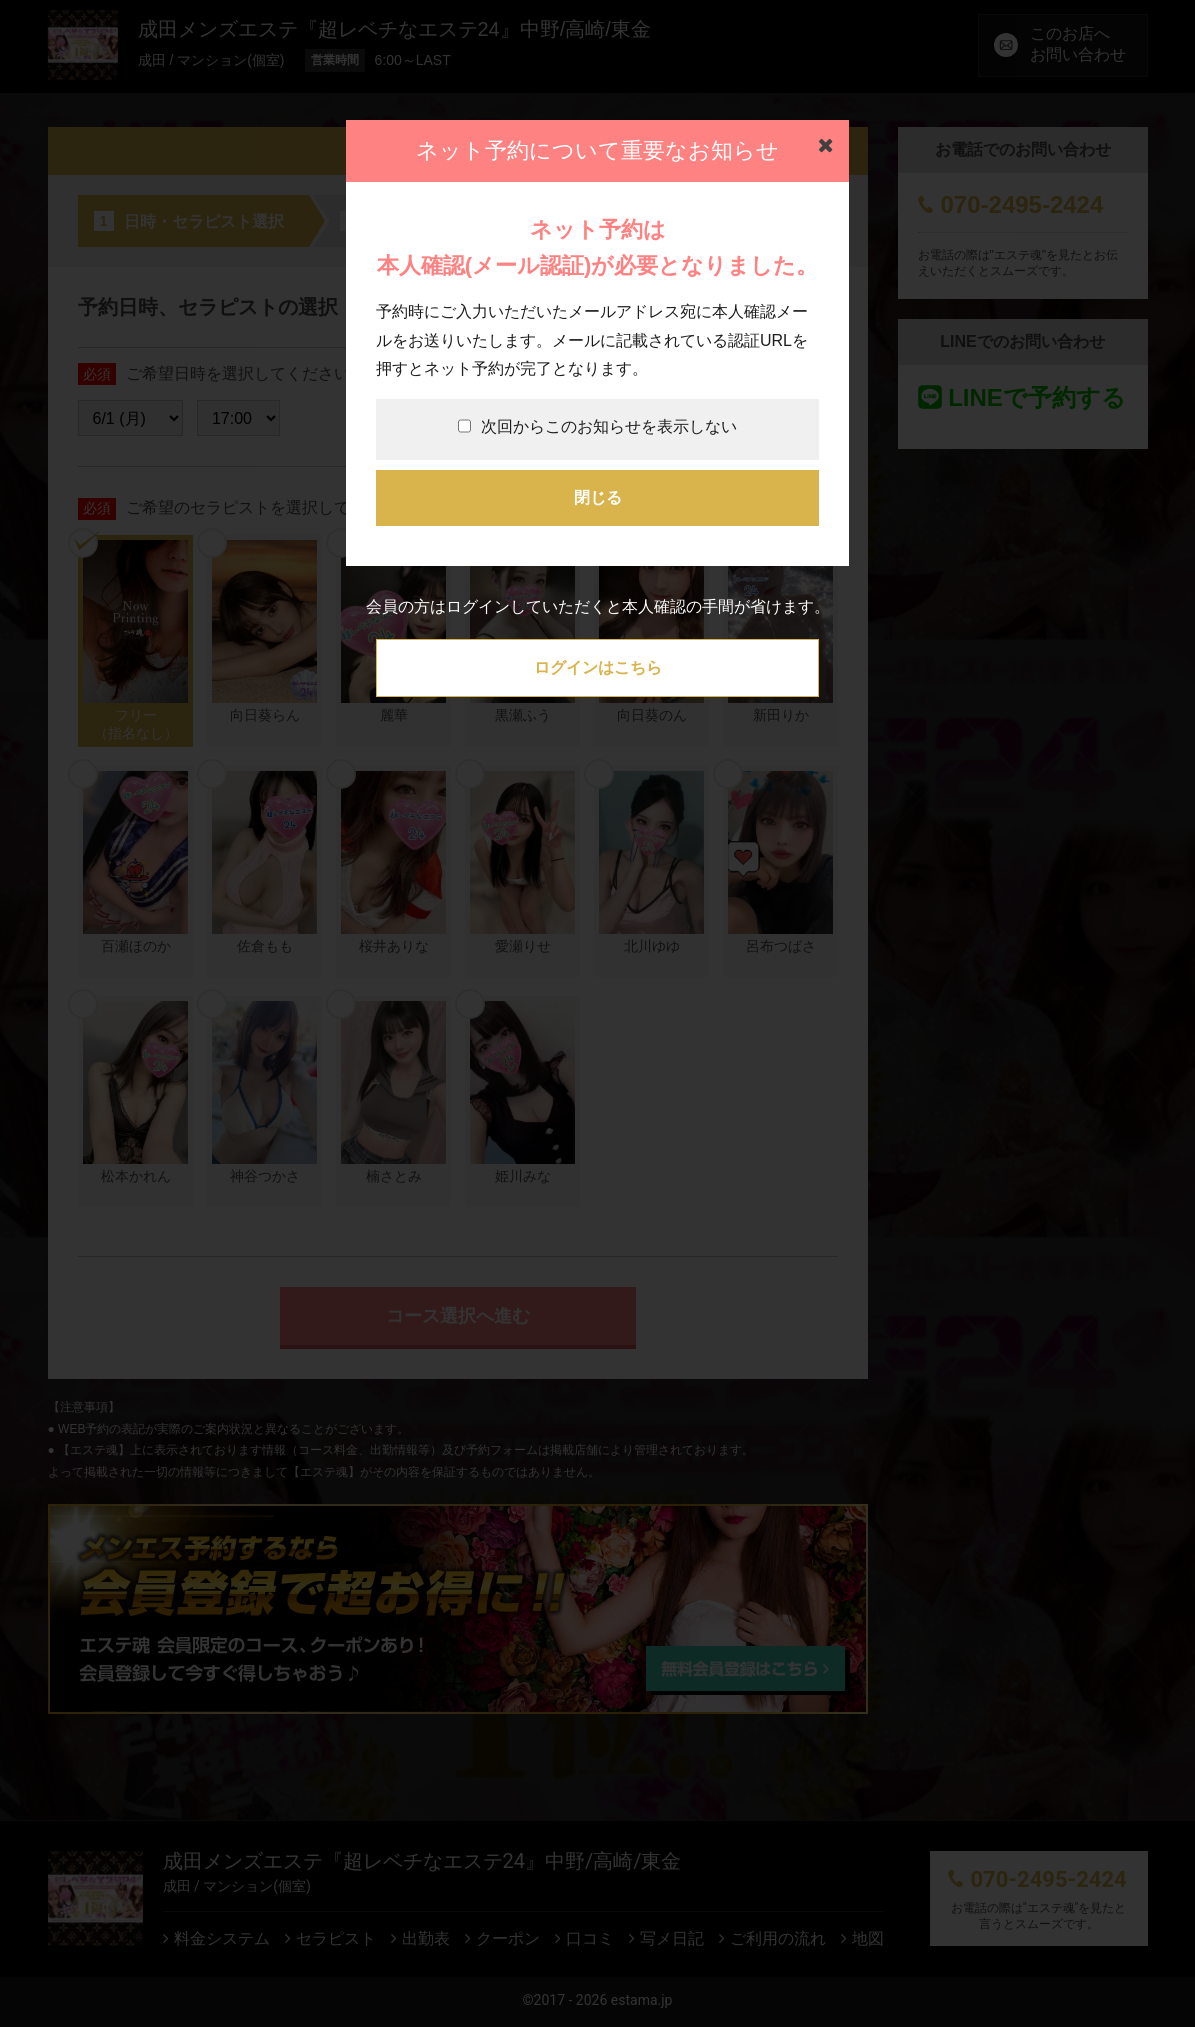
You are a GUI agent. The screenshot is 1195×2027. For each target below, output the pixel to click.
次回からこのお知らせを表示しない (597, 426)
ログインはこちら (598, 667)
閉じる (598, 497)
